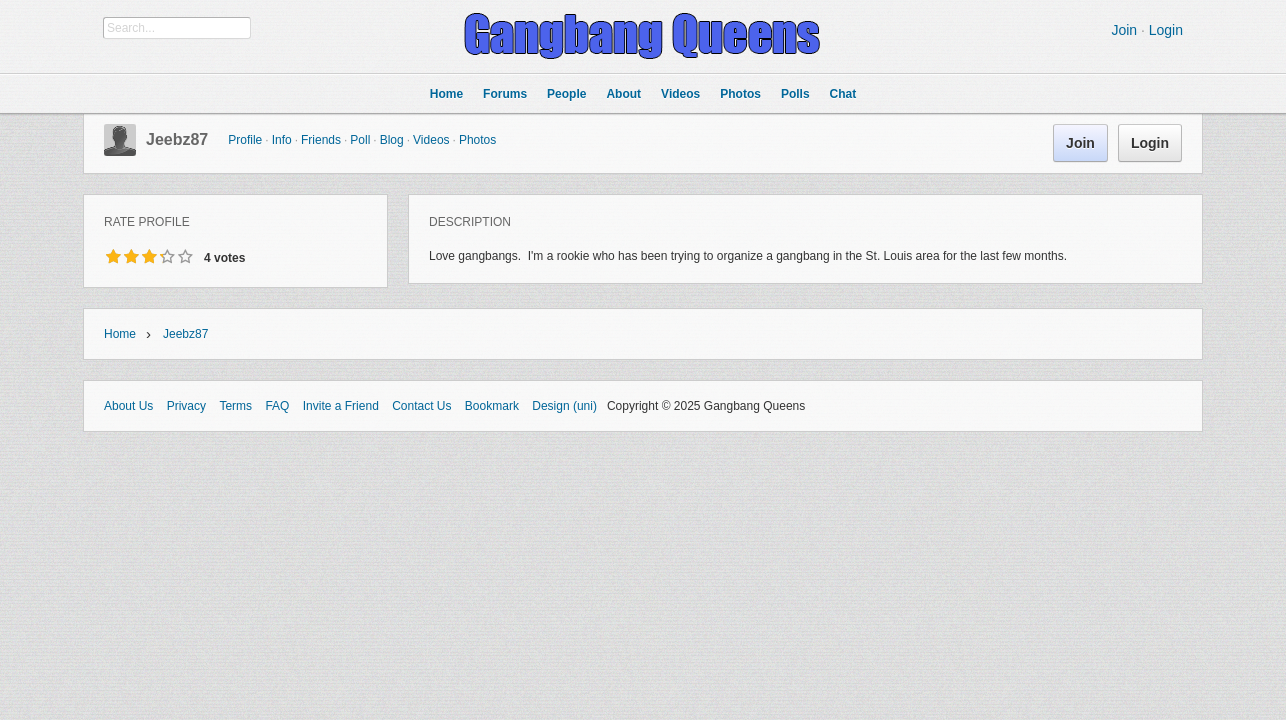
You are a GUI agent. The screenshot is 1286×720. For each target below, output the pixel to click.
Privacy (186, 406)
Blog (392, 140)
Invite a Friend (341, 406)
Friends (321, 140)
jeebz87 (177, 139)
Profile (245, 140)
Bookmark (492, 406)
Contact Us (421, 406)
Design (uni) (564, 406)
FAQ (277, 406)
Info (282, 140)
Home (120, 334)
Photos (477, 140)
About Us (128, 406)
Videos (431, 140)
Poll (360, 140)
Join (1124, 30)
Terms (235, 406)
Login (1166, 30)
